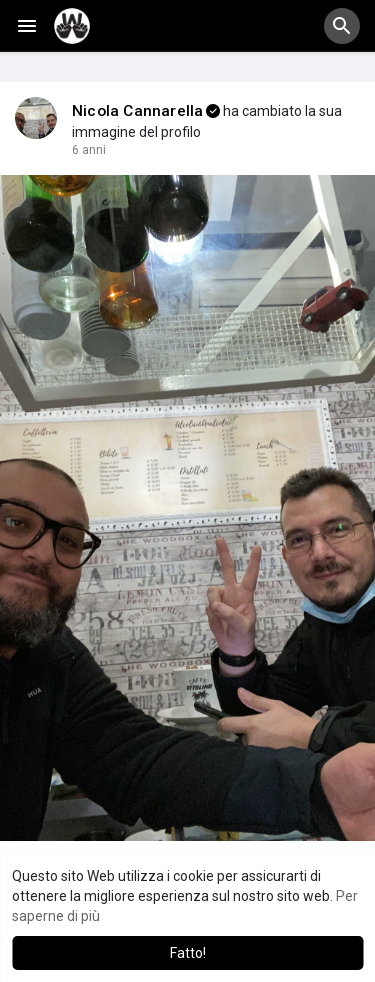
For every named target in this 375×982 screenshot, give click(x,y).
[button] (342, 26)
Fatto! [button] (188, 953)
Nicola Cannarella (137, 111)
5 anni (89, 150)
